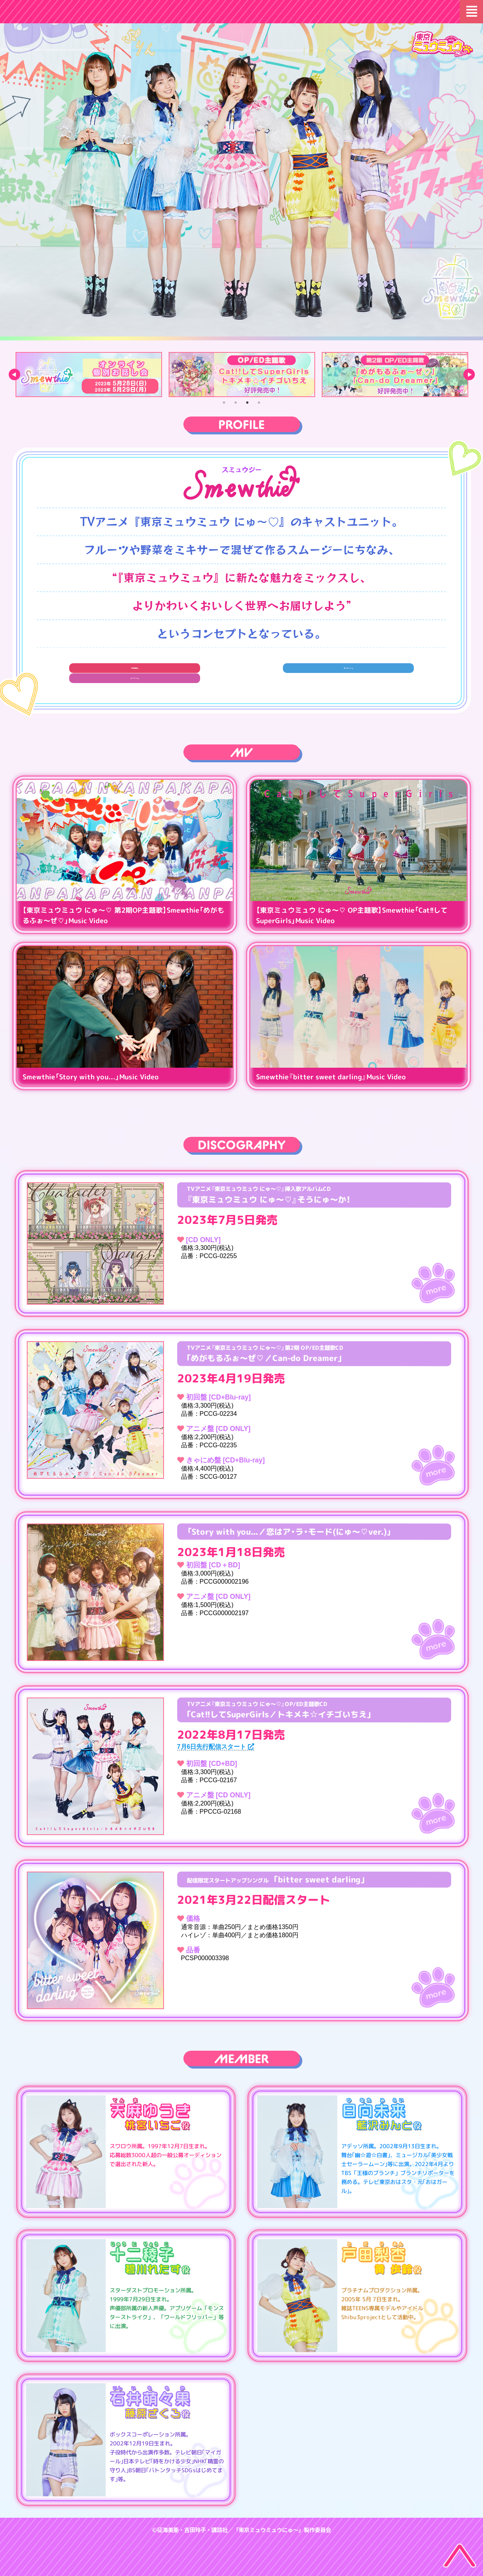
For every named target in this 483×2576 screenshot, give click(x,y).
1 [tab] (224, 403)
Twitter (241, 674)
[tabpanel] (89, 374)
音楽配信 (121, 674)
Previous (14, 374)
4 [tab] (259, 403)
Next (469, 374)
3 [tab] (247, 403)
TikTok (362, 674)
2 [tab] (236, 403)
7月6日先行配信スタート (215, 1746)
